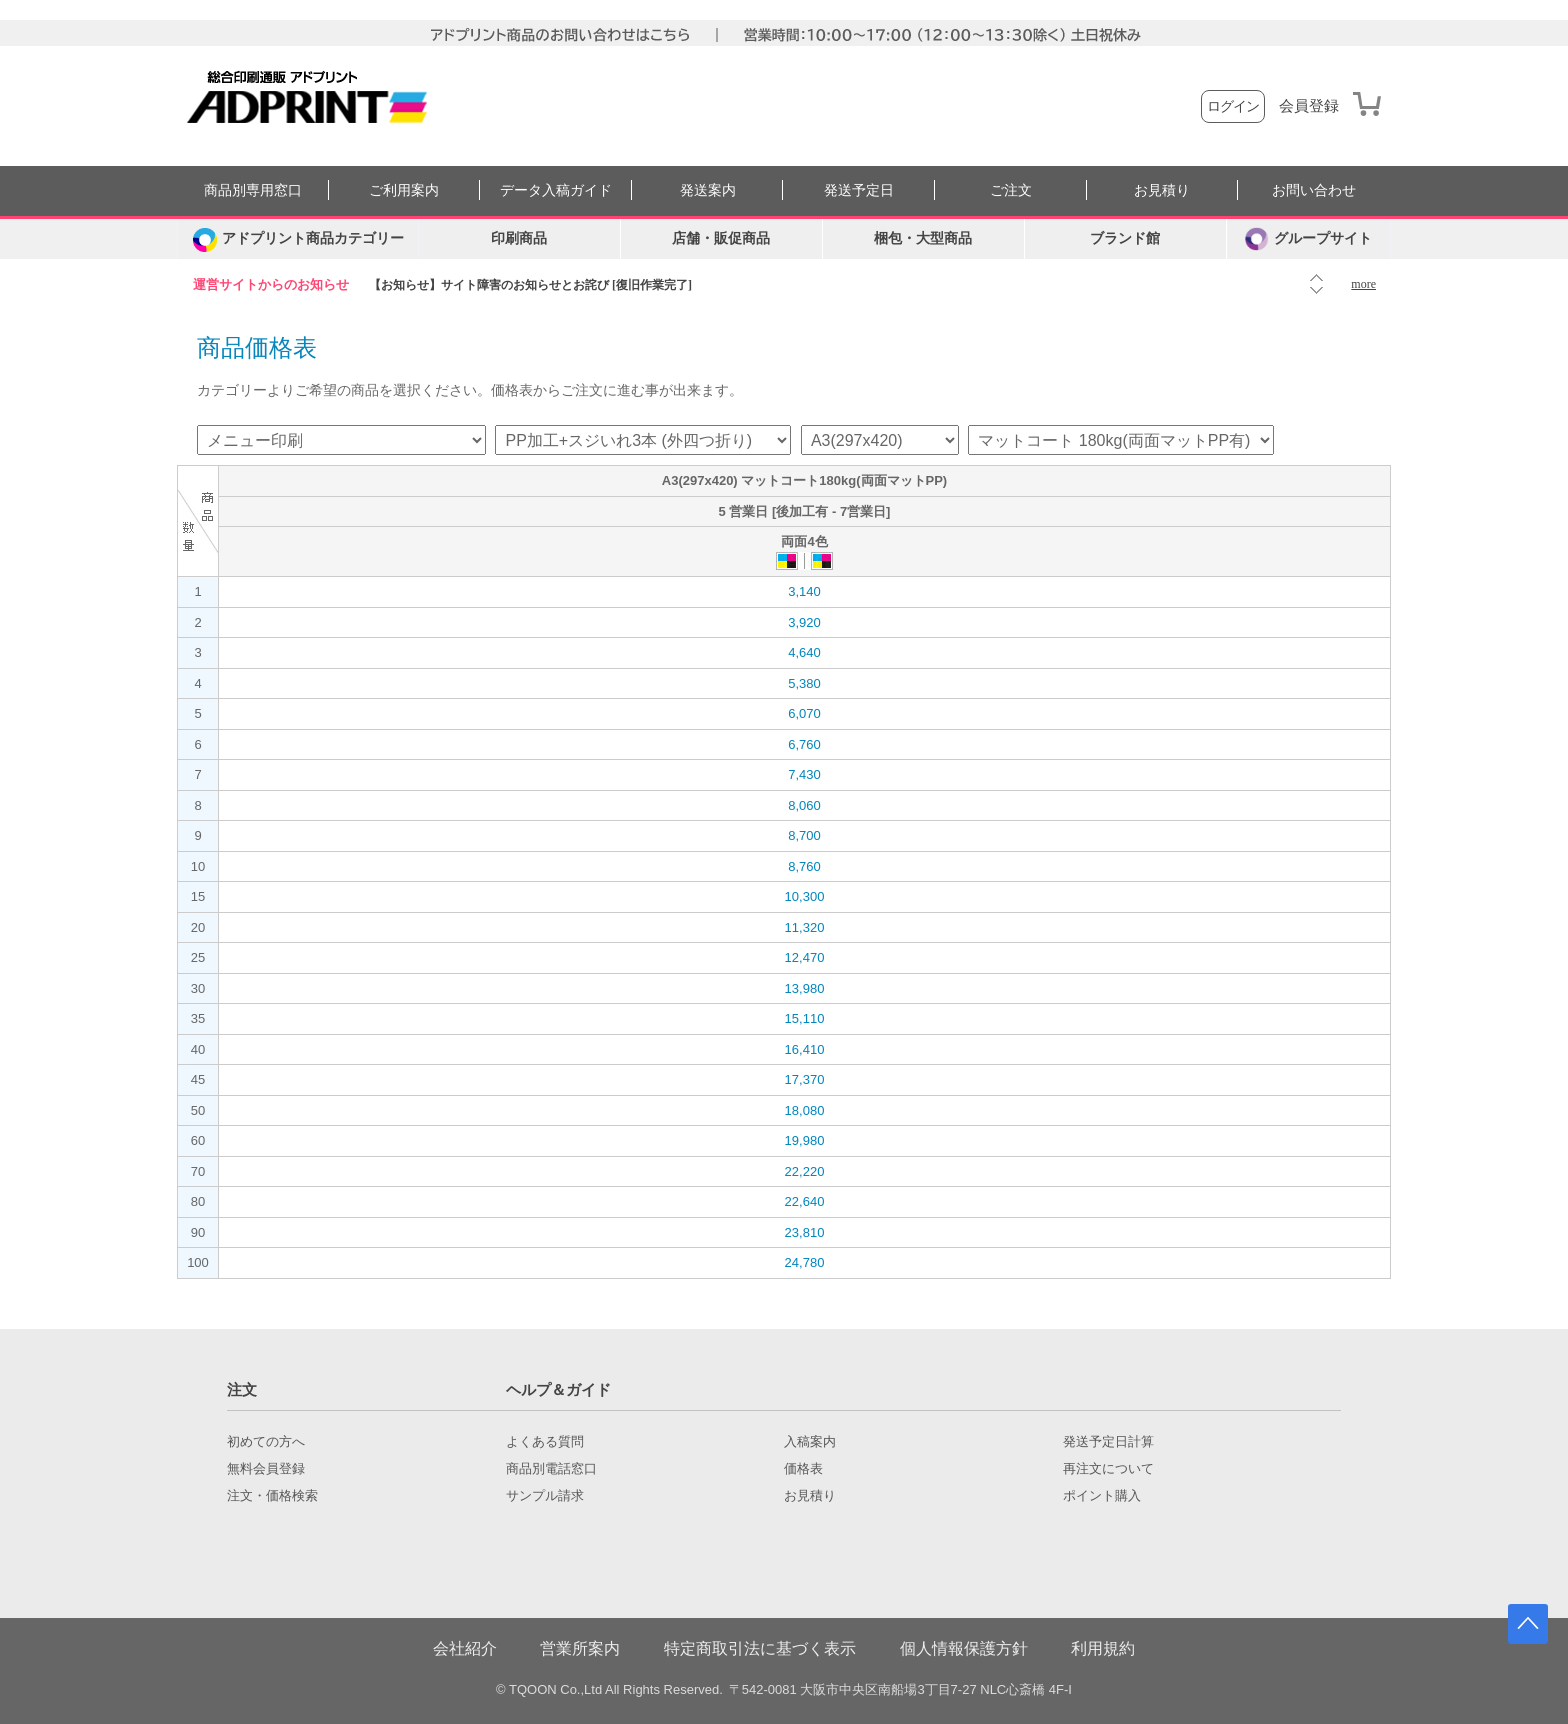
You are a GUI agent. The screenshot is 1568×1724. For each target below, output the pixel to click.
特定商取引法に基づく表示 (760, 1648)
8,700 (804, 835)
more (1363, 284)
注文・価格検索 (272, 1496)
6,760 (804, 744)
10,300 (805, 896)
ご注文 (1011, 190)
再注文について (1108, 1469)
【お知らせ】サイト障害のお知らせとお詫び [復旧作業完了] (530, 285)
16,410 (805, 1049)
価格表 (803, 1469)
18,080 (805, 1110)
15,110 (805, 1018)
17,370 (805, 1079)
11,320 (805, 927)
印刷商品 (519, 238)
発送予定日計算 (1108, 1442)
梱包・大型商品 (923, 238)
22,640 (805, 1201)
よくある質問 (545, 1442)
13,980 (805, 988)
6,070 (804, 713)
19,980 (805, 1140)
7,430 (804, 774)
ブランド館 (1125, 238)
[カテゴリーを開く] (298, 239)
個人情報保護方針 (964, 1648)
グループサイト (1308, 239)
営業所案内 (580, 1648)
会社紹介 (465, 1648)
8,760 (804, 866)
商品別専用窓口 (253, 190)
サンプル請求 (545, 1496)
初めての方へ (266, 1442)
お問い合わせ (1314, 190)
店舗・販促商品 (721, 238)
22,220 (805, 1171)
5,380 (804, 683)
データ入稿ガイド (556, 190)
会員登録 (1309, 106)
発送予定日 (859, 190)
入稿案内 (810, 1442)
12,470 (805, 957)
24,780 (805, 1262)
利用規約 (1103, 1648)
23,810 (805, 1232)
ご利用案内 (404, 190)
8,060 (804, 805)
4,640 (804, 652)
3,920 (804, 622)
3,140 (804, 591)
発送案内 (708, 190)
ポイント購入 (1102, 1496)
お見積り (1162, 190)
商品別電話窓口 (551, 1469)
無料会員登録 (266, 1469)
